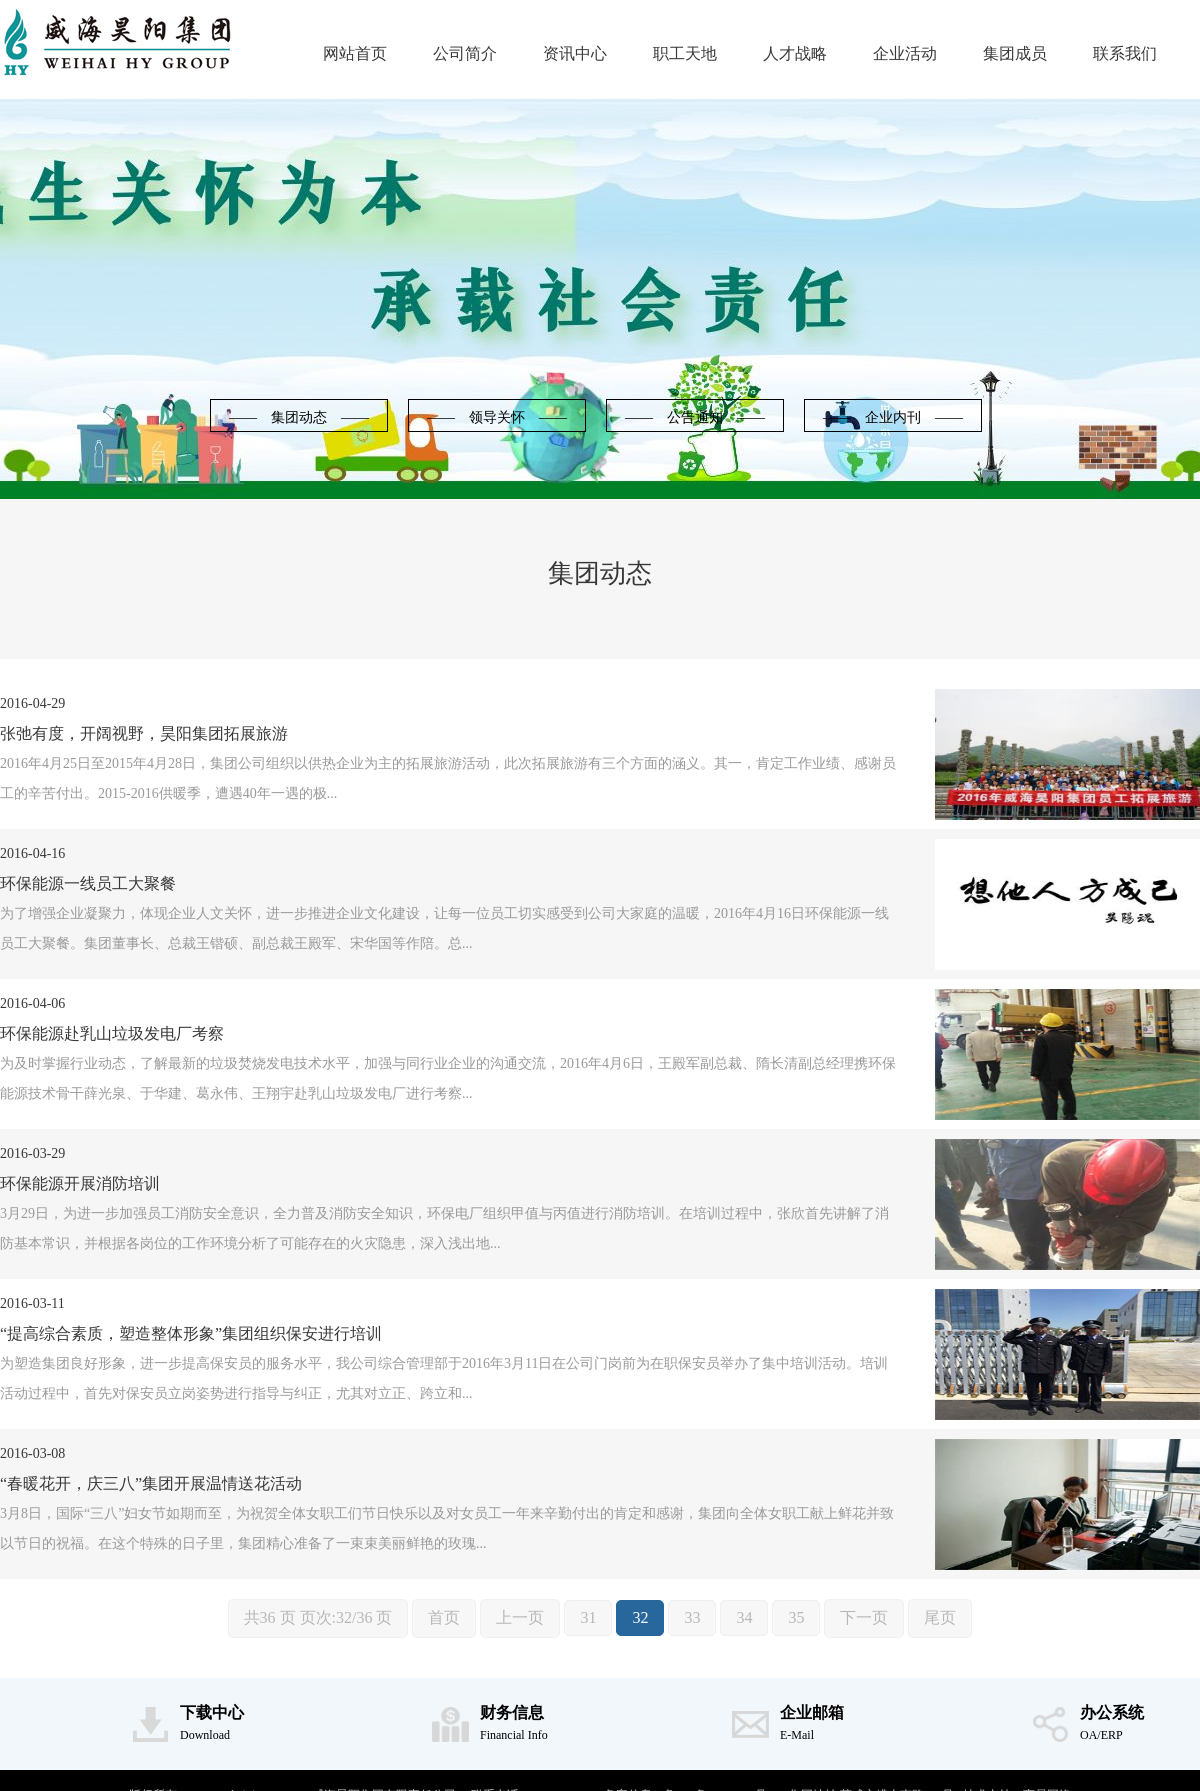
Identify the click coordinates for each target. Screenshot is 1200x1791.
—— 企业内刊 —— (893, 417)
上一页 (520, 1617)
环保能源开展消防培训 (80, 1183)
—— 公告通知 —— (695, 417)
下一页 (864, 1617)
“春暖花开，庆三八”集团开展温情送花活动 (151, 1483)
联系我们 (1125, 53)
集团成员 (1015, 53)
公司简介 (465, 53)
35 (796, 1617)
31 (588, 1617)
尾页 (940, 1617)
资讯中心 (575, 53)
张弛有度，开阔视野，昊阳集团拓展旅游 (144, 733)
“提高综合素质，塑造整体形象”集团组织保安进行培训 (191, 1333)
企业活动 (905, 53)
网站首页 (355, 53)
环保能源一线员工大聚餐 (88, 883)
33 (692, 1617)
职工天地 (685, 53)
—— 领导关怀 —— (497, 417)
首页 (444, 1617)
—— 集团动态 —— (299, 417)
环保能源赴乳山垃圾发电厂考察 (112, 1033)
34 (744, 1617)
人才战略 (795, 53)
